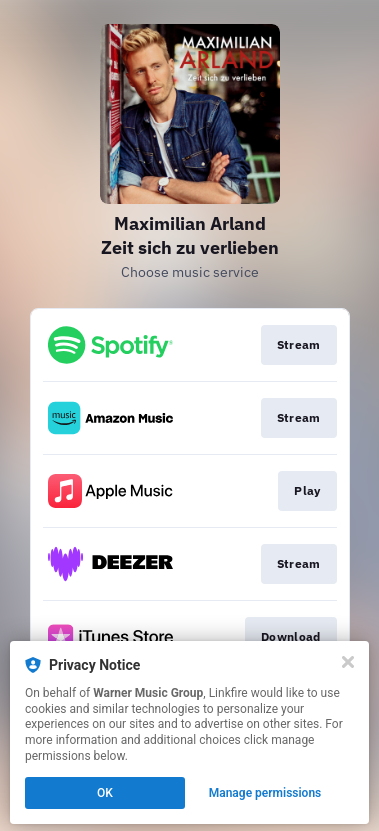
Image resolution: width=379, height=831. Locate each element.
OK (105, 793)
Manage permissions (265, 793)
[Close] (348, 662)
